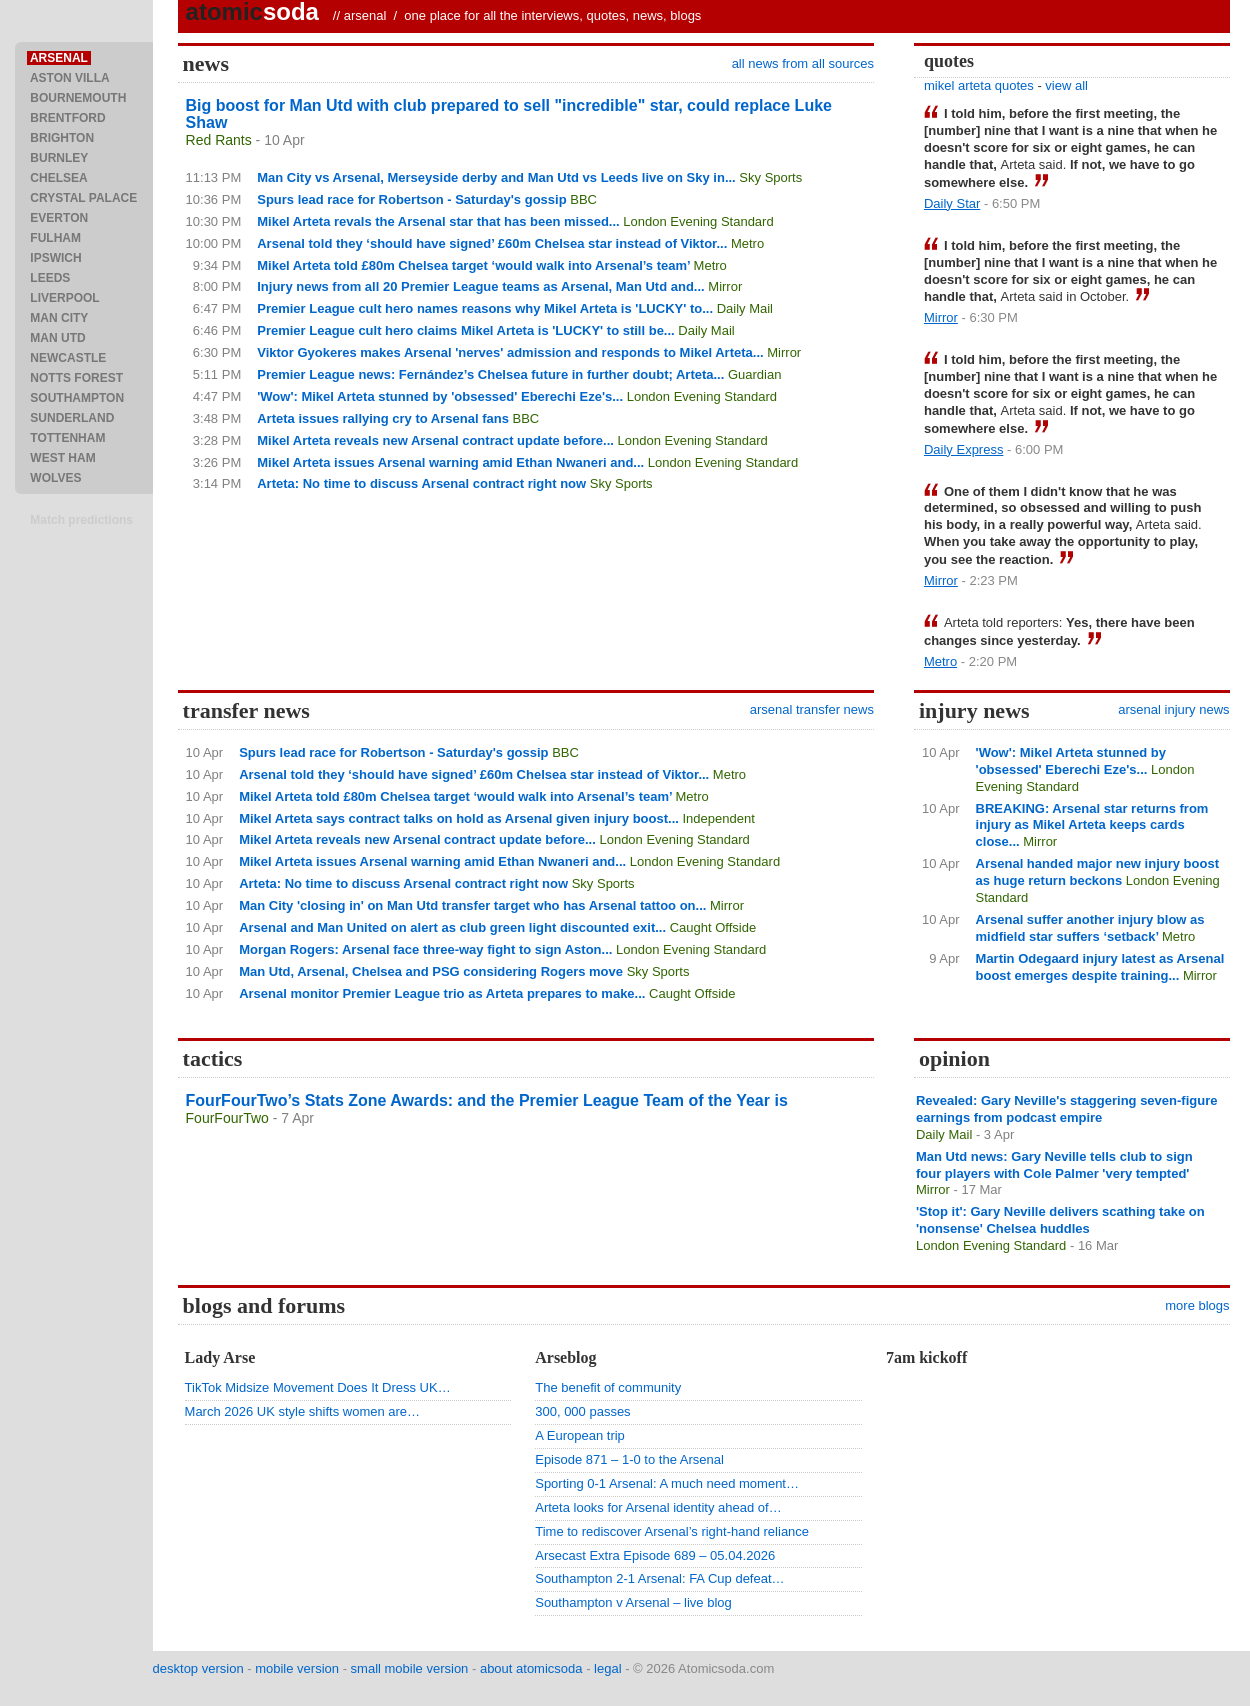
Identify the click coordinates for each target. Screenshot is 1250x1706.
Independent (719, 818)
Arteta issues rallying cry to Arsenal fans (383, 418)
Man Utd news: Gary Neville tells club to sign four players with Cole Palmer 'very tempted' (1054, 1165)
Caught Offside (713, 927)
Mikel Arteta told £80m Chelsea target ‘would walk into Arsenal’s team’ (473, 265)
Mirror (725, 286)
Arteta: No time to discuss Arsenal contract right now (421, 483)
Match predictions (81, 520)
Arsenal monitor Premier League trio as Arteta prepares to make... (442, 993)
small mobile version (410, 1668)
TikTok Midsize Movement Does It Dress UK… (318, 1387)
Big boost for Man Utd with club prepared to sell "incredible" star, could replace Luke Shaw (509, 114)
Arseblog (565, 1357)
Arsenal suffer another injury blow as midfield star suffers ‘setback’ (1090, 928)
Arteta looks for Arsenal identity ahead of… (658, 1507)
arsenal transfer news (812, 709)
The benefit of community (608, 1387)
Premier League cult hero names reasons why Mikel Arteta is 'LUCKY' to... (485, 308)
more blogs (1197, 1305)
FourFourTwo (227, 1118)
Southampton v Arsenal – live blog (633, 1602)
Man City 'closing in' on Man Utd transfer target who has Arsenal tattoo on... (472, 905)
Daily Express (963, 449)
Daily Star (952, 203)
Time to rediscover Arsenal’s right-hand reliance (672, 1531)
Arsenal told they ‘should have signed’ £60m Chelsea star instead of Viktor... (492, 243)
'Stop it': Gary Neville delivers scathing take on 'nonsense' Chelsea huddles (1060, 1220)
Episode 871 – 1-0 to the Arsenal (629, 1459)
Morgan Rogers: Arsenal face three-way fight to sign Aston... (425, 949)
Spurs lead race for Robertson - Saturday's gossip (411, 199)
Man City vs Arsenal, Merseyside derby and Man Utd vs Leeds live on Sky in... (496, 177)
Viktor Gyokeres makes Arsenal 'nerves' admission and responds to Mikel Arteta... (510, 352)
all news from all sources (803, 63)
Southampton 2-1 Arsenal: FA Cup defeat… (659, 1578)
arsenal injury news (1173, 709)
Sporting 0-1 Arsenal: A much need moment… (667, 1483)
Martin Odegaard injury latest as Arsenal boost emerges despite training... (1100, 967)
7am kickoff (926, 1357)
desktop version (198, 1668)
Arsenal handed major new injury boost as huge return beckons (1097, 872)
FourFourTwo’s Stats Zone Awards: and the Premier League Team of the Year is (487, 1100)
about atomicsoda (531, 1668)
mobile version (297, 1668)
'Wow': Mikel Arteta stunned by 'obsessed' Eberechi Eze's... (440, 396)
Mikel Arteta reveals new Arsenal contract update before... (435, 440)
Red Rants (219, 140)
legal (607, 1668)
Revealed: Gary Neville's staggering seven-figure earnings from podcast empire (1067, 1109)
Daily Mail (745, 308)
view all (1066, 85)
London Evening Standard (698, 221)
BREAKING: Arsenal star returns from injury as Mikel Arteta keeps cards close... (1092, 825)
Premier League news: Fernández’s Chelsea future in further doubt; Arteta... (490, 374)
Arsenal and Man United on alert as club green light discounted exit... (452, 927)
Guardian (754, 374)
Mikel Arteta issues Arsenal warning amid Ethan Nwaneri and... (450, 462)
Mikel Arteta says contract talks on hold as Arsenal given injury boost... (459, 818)
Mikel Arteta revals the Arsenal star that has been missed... (438, 221)
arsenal (365, 15)
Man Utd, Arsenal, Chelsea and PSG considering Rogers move (431, 971)
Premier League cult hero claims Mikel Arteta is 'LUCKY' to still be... (466, 330)
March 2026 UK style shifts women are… (303, 1411)
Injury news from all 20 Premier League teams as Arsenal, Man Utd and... (480, 286)
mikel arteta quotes (979, 85)
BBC (583, 199)
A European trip (580, 1435)
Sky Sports (770, 177)
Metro (747, 243)
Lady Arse (220, 1357)
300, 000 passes (582, 1411)
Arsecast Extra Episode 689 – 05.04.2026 (655, 1555)
